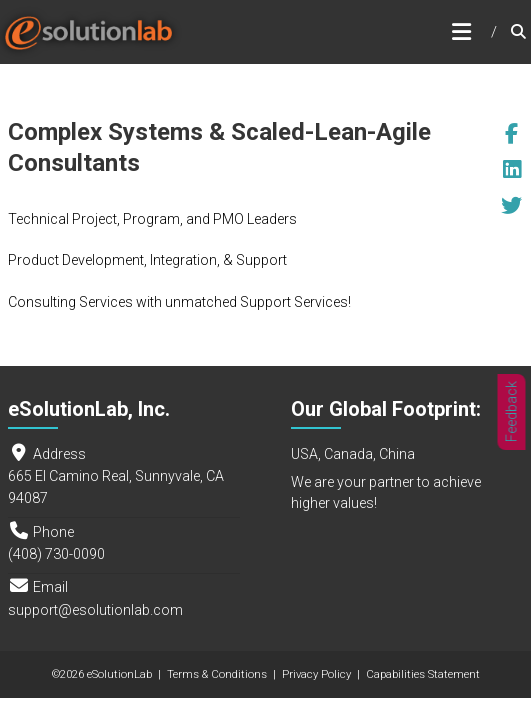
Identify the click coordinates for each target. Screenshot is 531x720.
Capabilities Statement (423, 674)
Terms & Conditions (217, 674)
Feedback (512, 412)
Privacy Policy (316, 674)
